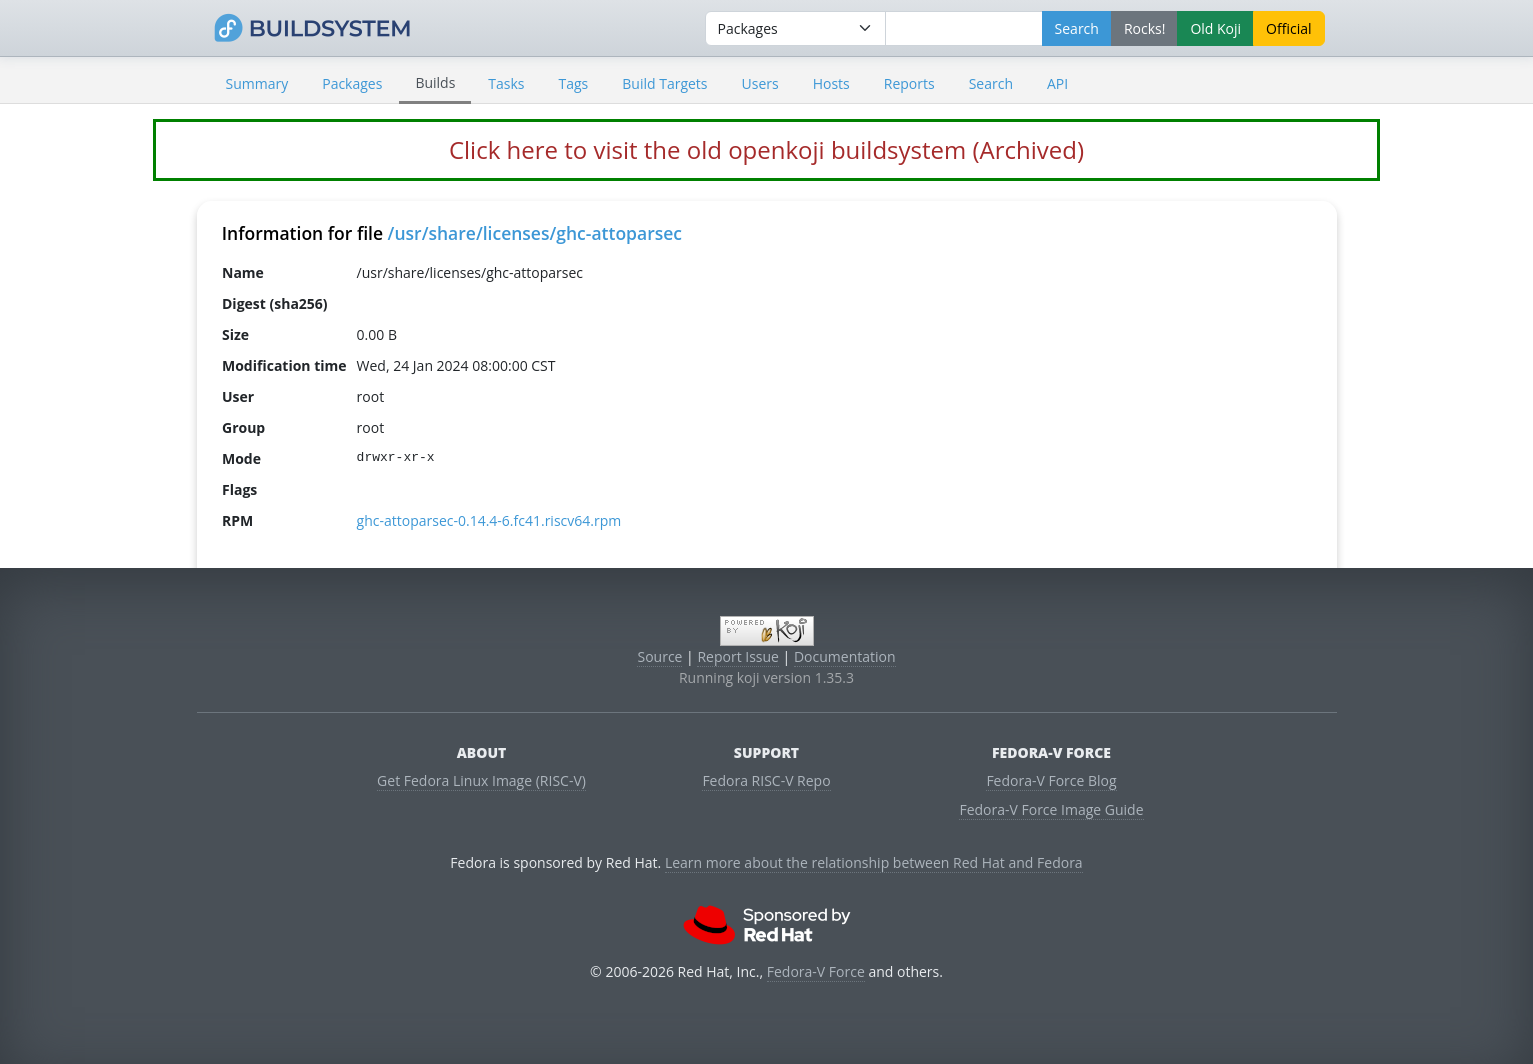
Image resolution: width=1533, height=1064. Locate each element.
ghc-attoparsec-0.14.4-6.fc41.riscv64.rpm (488, 520)
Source (659, 656)
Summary (257, 83)
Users (760, 83)
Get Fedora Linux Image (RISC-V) (481, 780)
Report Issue (738, 656)
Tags (574, 83)
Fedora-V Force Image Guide (1051, 809)
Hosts (831, 83)
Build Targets (664, 83)
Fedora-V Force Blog (1051, 780)
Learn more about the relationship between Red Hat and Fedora (874, 862)
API (1057, 83)
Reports (909, 83)
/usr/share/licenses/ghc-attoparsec (535, 233)
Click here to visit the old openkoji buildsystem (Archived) (766, 149)
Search (991, 83)
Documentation (845, 656)
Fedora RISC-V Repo (766, 780)
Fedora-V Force (816, 971)
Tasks (506, 83)
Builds (435, 82)
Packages (352, 83)
